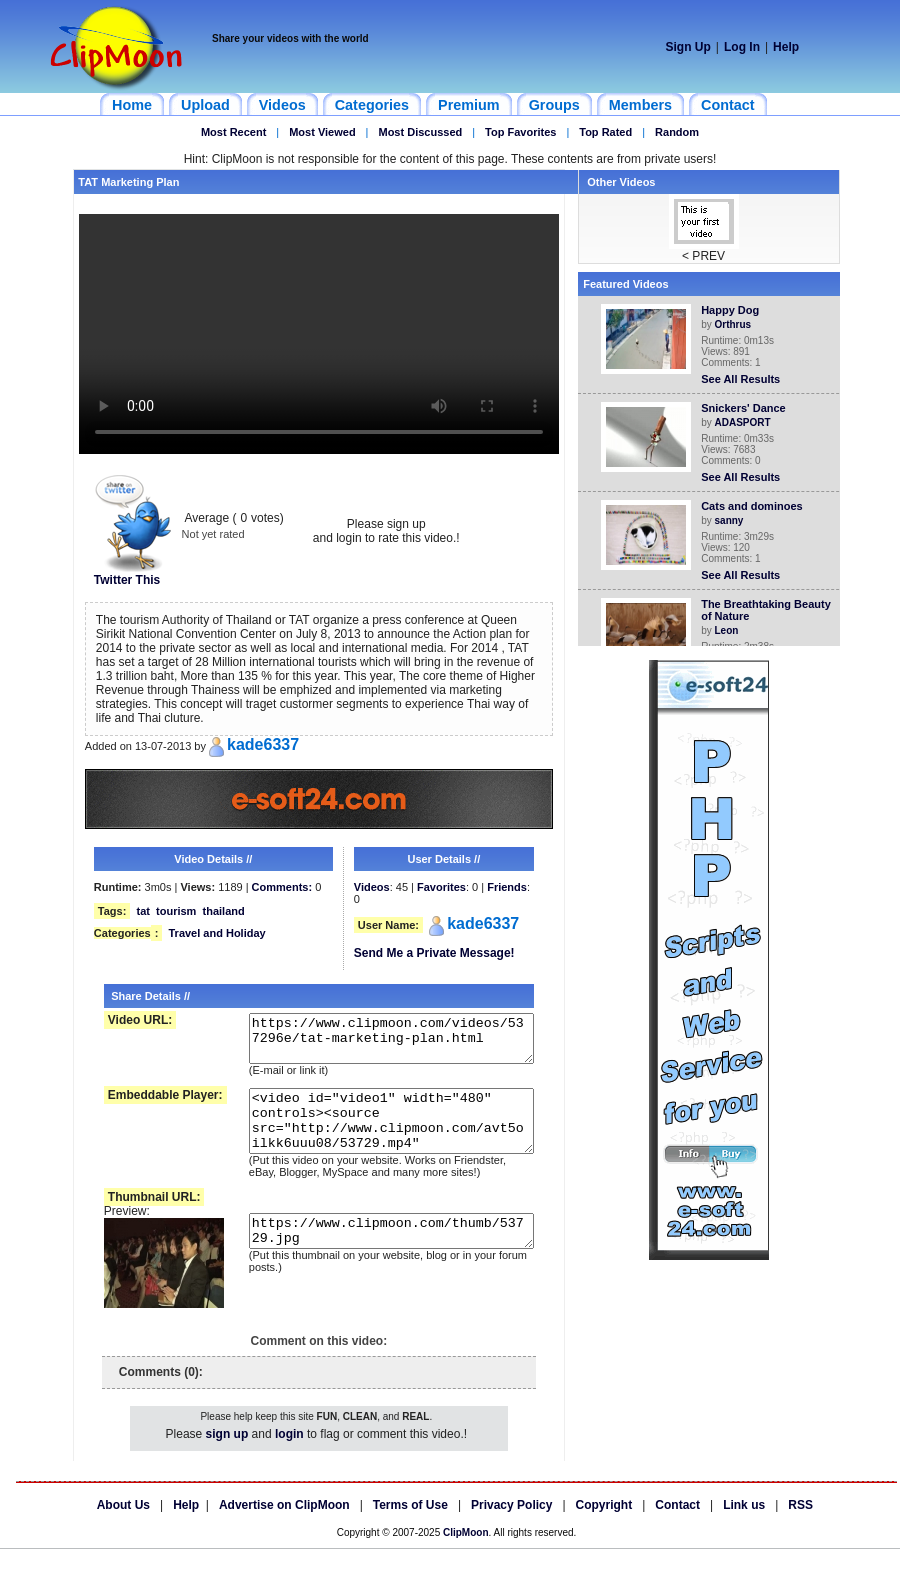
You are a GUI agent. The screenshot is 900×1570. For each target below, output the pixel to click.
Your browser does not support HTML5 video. (319, 334)
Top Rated (605, 132)
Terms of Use (410, 1526)
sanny (733, 520)
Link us (744, 1526)
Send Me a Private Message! (434, 953)
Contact (677, 1526)
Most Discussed (420, 132)
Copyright (604, 1526)
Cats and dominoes (755, 506)
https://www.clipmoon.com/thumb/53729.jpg (379, 1258)
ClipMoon (466, 1553)
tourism (176, 911)
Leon (731, 630)
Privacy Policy (511, 1526)
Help (786, 47)
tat (142, 911)
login (289, 1455)
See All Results (744, 379)
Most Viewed (322, 132)
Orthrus (737, 324)
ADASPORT (747, 422)
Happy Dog (734, 310)
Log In (742, 47)
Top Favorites (520, 132)
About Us (123, 1526)
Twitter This (133, 574)
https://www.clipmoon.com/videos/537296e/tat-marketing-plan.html (379, 1043)
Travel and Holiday (216, 933)
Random (677, 132)
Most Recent (233, 132)
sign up (227, 1455)
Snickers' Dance (747, 408)
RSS (800, 1526)
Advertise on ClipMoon (284, 1526)
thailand (224, 911)
